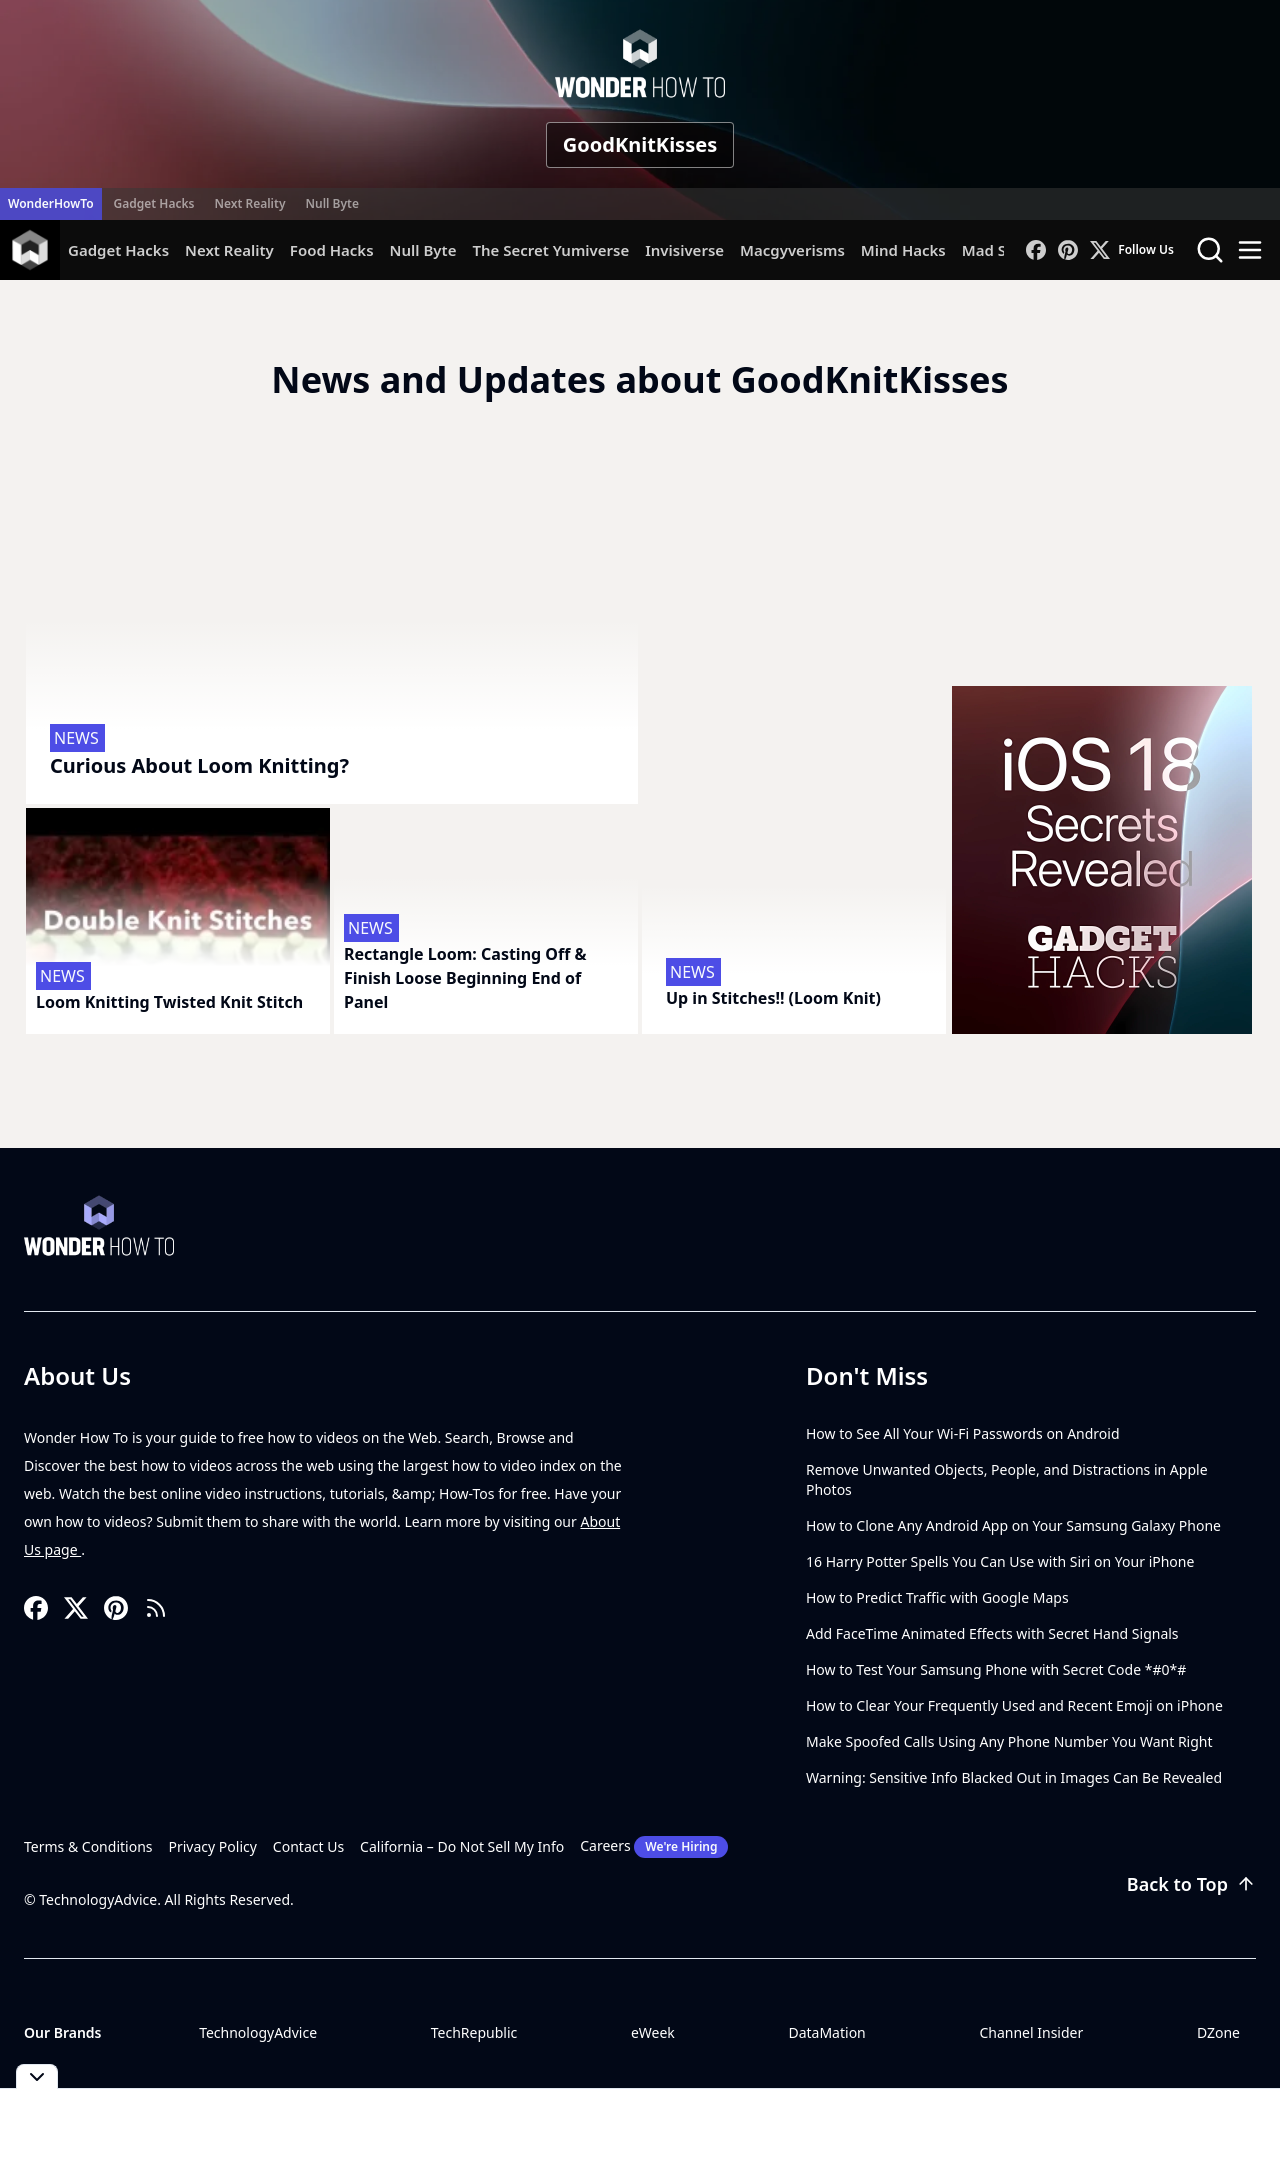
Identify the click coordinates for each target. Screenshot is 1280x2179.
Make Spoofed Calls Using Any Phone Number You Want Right (1009, 1741)
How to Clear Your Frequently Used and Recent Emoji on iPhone (1014, 1705)
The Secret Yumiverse (550, 250)
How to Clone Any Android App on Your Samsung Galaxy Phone (1013, 1525)
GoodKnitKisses (640, 144)
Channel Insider (1031, 2032)
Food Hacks (332, 250)
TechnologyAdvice (258, 2032)
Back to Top (1191, 1884)
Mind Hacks (903, 250)
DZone (1218, 2032)
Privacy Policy (213, 1846)
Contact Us (308, 1846)
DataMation (826, 2032)
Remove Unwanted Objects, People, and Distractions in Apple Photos (1007, 1479)
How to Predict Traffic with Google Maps (937, 1597)
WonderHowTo (51, 203)
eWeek (653, 2032)
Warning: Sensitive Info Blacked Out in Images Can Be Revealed (1014, 1777)
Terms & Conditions (88, 1846)
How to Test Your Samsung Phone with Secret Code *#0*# (996, 1669)
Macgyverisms (792, 250)
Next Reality (249, 203)
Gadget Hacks (154, 203)
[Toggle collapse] (37, 2076)
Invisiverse (684, 250)
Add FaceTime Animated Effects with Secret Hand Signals (992, 1633)
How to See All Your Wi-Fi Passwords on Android (963, 1433)
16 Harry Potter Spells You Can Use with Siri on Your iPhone (1000, 1561)
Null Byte (331, 203)
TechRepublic (474, 2032)
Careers (654, 1847)
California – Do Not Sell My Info (462, 1846)
